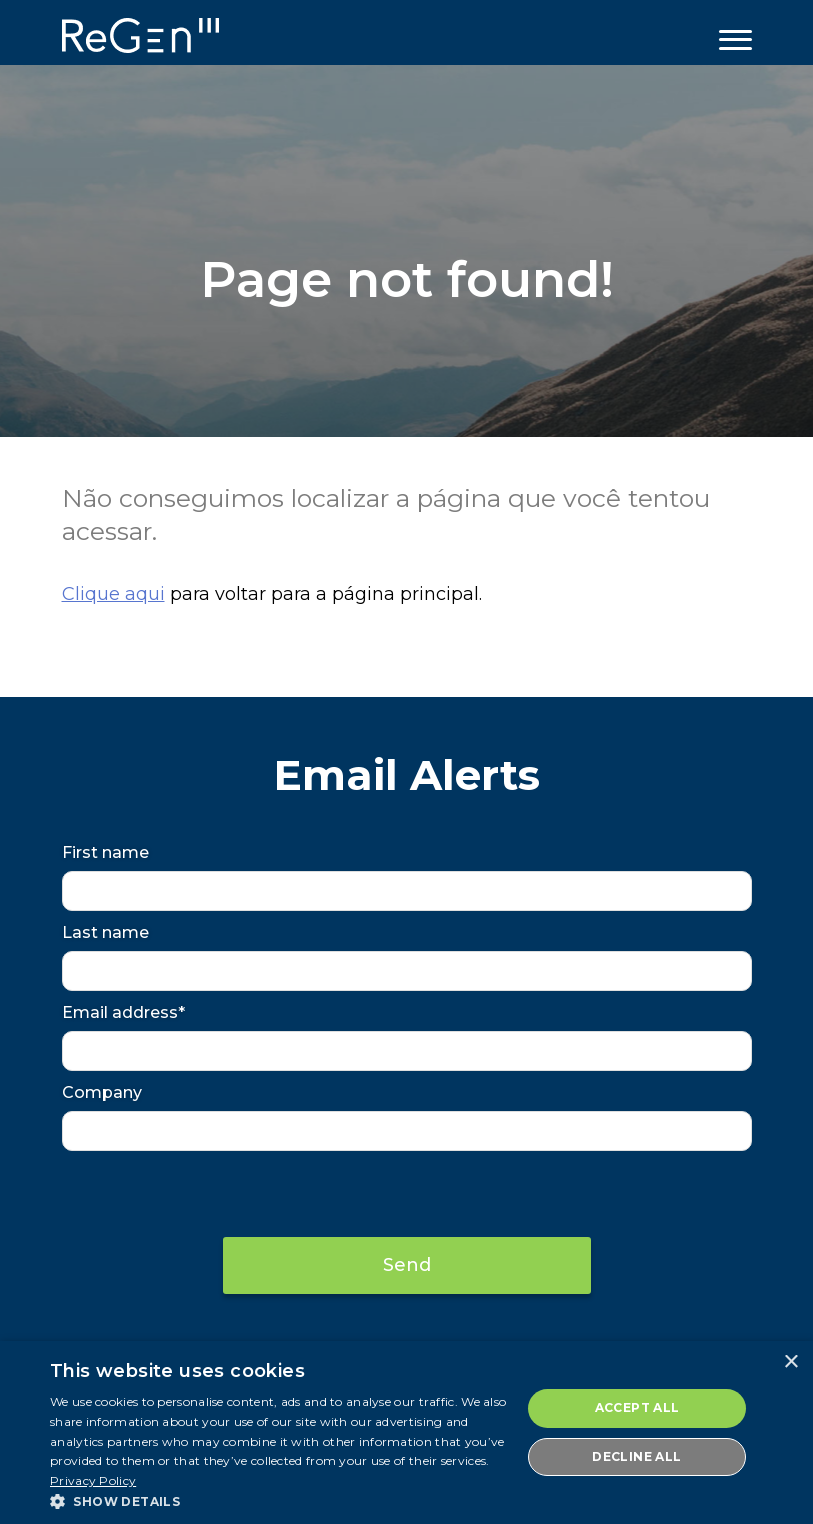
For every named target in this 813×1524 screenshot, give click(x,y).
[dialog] (406, 1432)
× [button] (790, 1362)
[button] (278, 1500)
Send (407, 1265)
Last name (105, 932)
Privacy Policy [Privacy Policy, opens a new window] (93, 1480)
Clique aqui (113, 594)
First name (105, 852)
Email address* (123, 1012)
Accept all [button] (637, 1407)
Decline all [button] (636, 1456)
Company (102, 1092)
